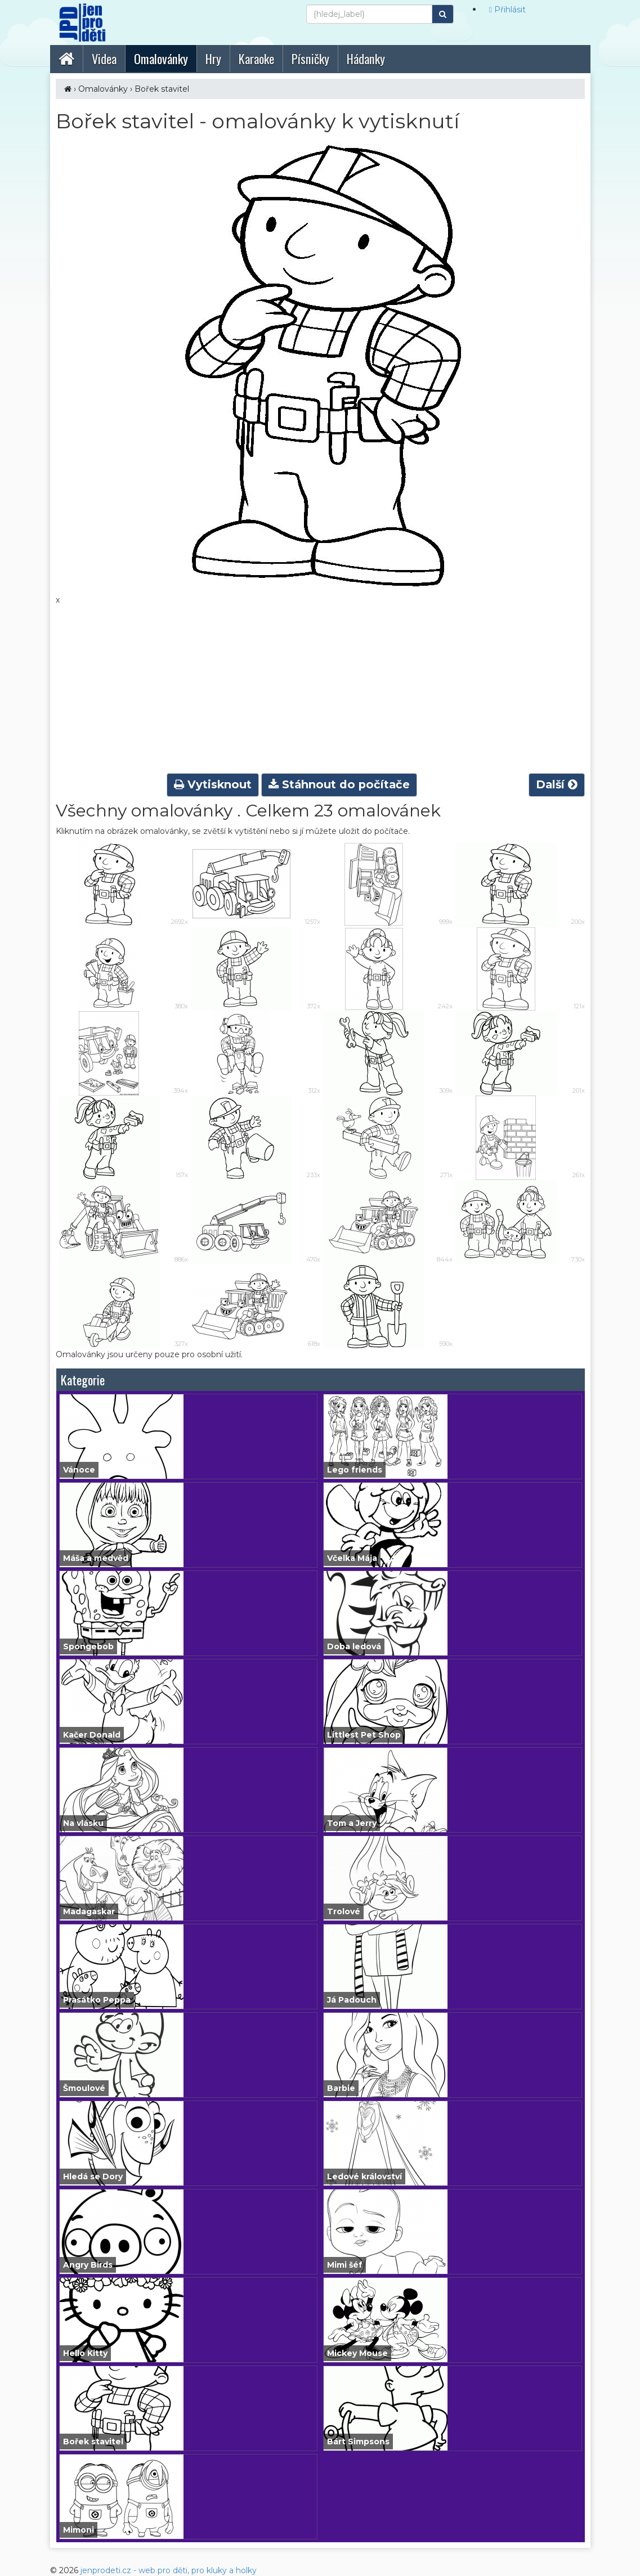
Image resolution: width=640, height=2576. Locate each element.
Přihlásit (507, 10)
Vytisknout (213, 784)
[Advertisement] (320, 690)
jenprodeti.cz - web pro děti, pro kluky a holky (168, 2570)
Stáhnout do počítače (339, 784)
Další (557, 784)
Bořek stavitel (162, 89)
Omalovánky (103, 89)
